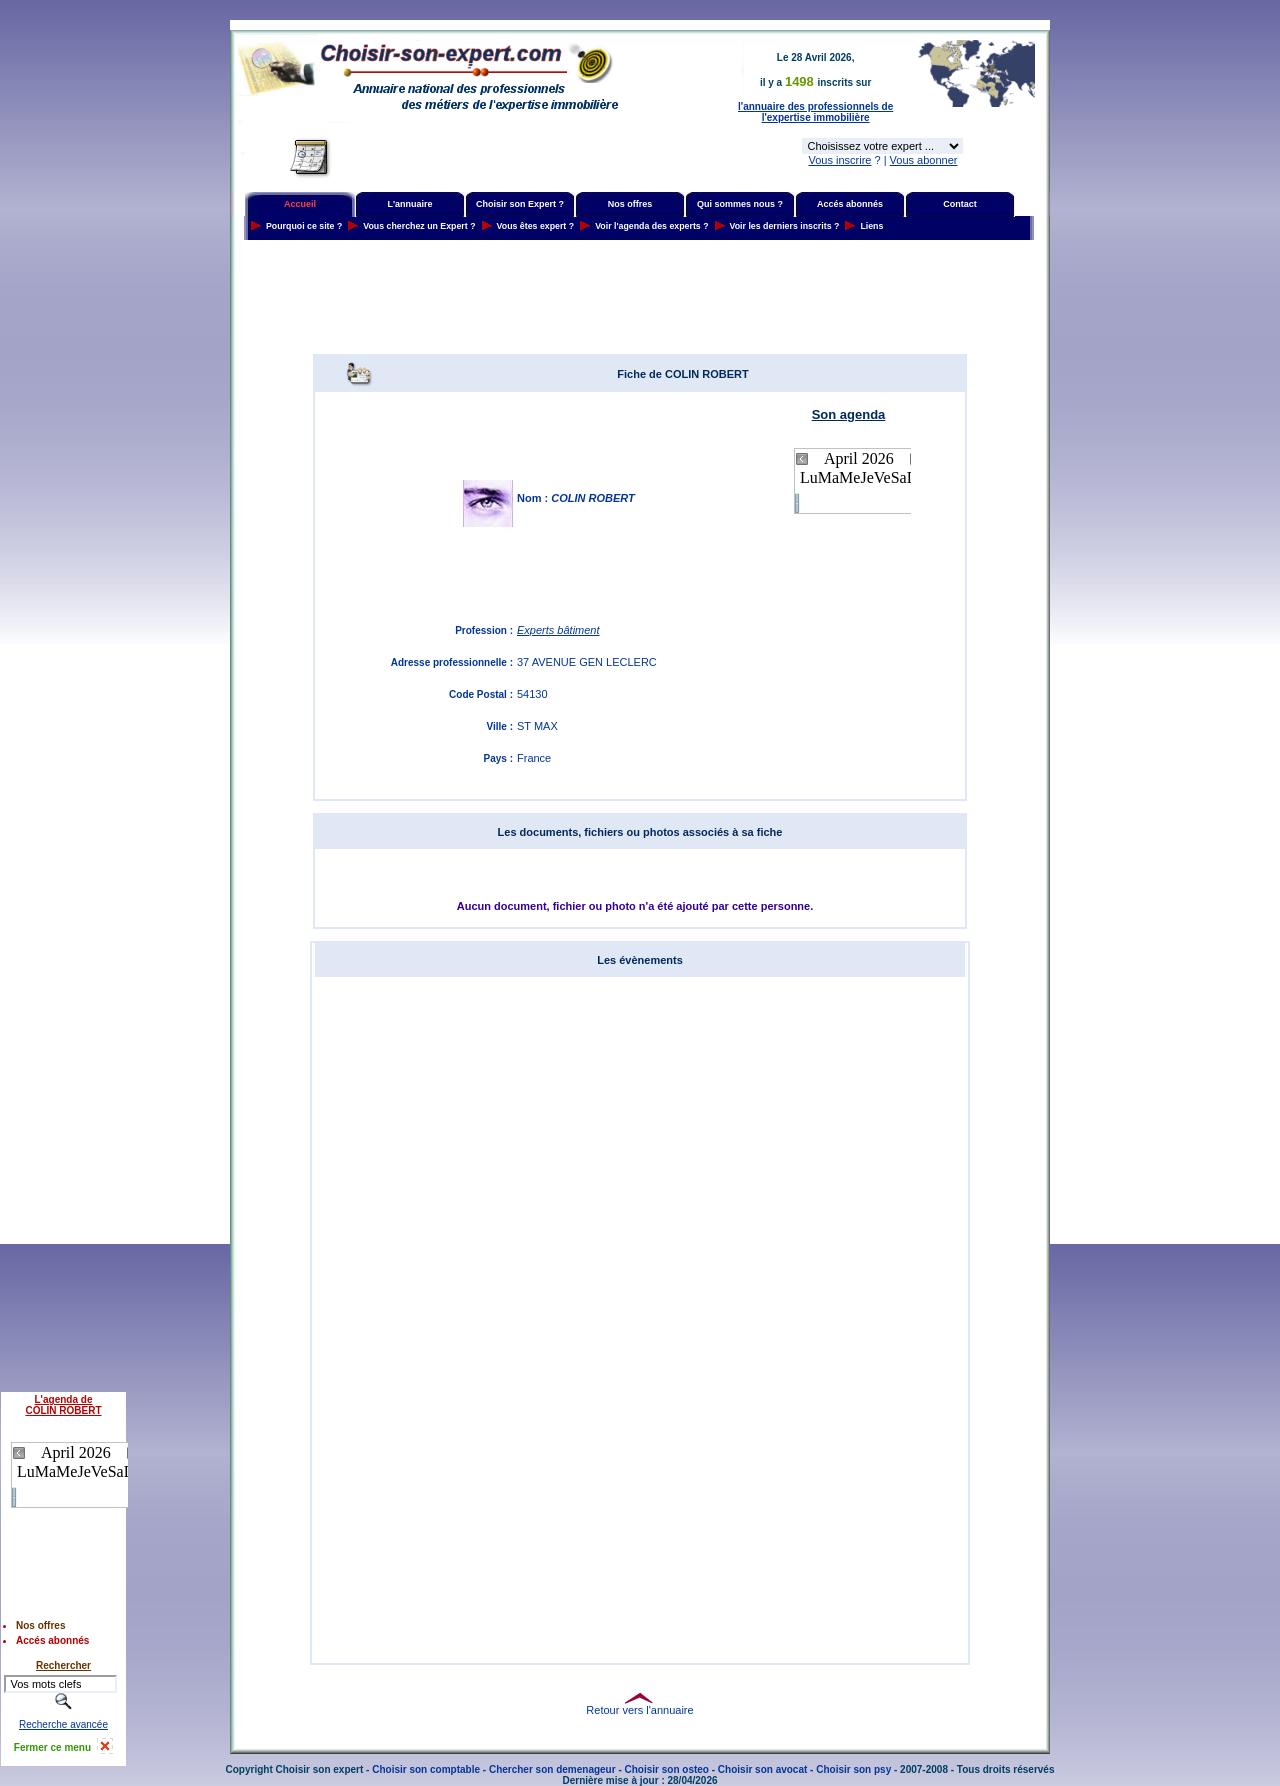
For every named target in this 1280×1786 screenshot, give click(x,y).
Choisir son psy (853, 1769)
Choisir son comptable (426, 1769)
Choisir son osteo (667, 1769)
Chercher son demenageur (552, 1769)
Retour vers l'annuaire (639, 1710)
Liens (871, 226)
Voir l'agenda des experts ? (651, 226)
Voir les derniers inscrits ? (785, 226)
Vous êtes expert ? (536, 226)
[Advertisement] (640, 297)
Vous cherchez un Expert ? (419, 226)
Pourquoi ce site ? (304, 226)
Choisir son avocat (762, 1769)
